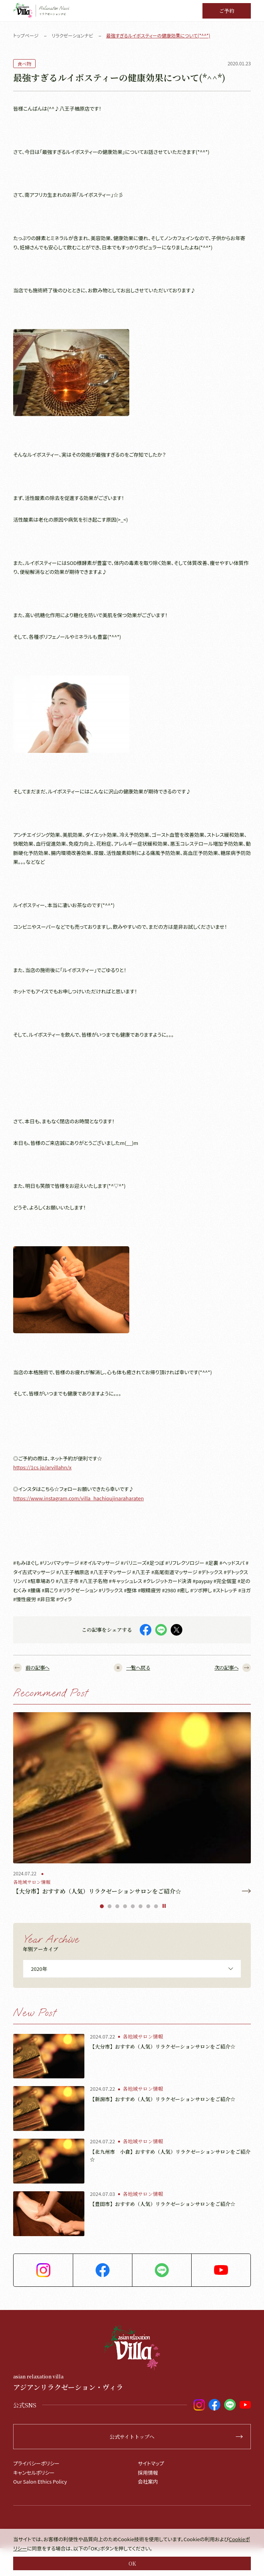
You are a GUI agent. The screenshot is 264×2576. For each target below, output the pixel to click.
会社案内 (148, 2481)
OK (132, 2563)
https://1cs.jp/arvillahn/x (42, 1467)
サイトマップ (151, 2463)
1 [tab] (102, 1906)
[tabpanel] (132, 1804)
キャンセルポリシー (34, 2472)
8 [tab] (156, 1906)
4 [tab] (125, 1906)
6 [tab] (140, 1906)
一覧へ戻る (132, 1667)
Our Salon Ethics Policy (40, 2481)
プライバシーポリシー (36, 2463)
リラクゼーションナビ (72, 35)
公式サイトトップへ (176, 2436)
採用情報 (148, 2472)
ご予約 (226, 10)
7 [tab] (148, 1906)
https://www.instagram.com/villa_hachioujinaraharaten (78, 1498)
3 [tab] (117, 1906)
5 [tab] (133, 1906)
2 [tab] (109, 1906)
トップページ (25, 35)
